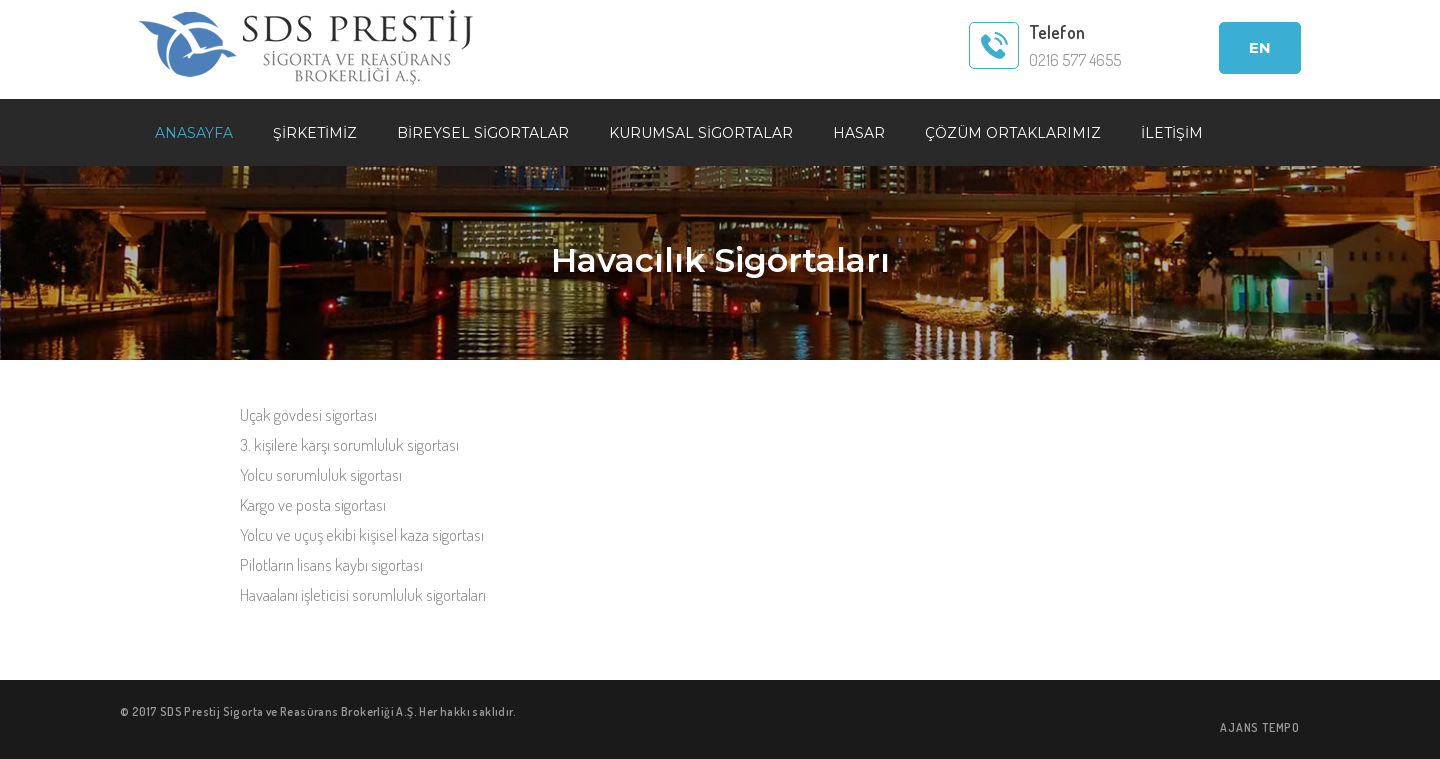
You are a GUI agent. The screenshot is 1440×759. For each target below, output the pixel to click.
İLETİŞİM (1172, 133)
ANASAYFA (194, 133)
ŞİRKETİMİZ (315, 133)
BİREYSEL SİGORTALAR (483, 133)
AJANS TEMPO (1260, 727)
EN (1260, 47)
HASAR (859, 133)
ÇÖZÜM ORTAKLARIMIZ (1013, 133)
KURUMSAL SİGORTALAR (701, 133)
